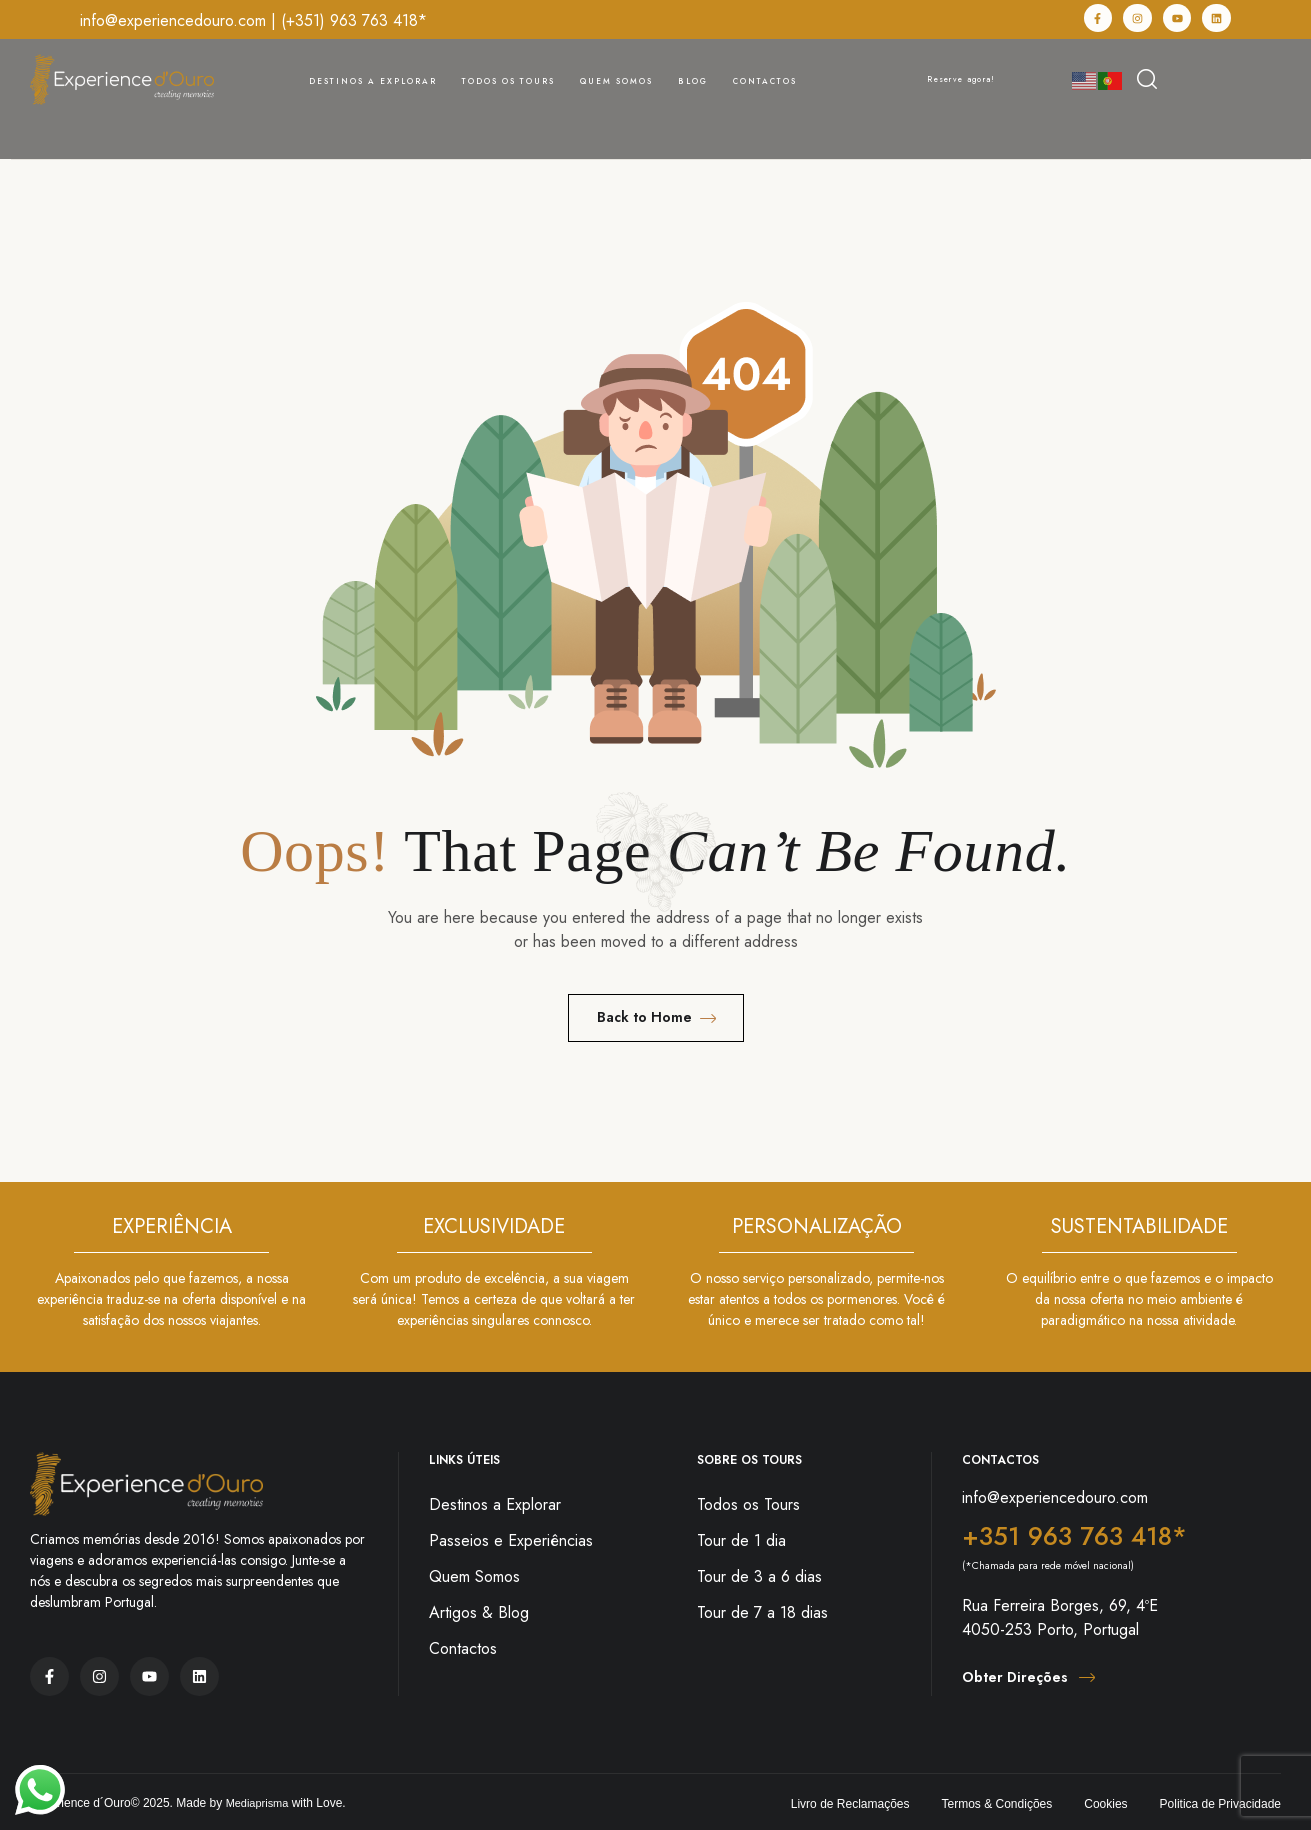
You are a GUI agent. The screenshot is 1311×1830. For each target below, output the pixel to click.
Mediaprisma (260, 1803)
